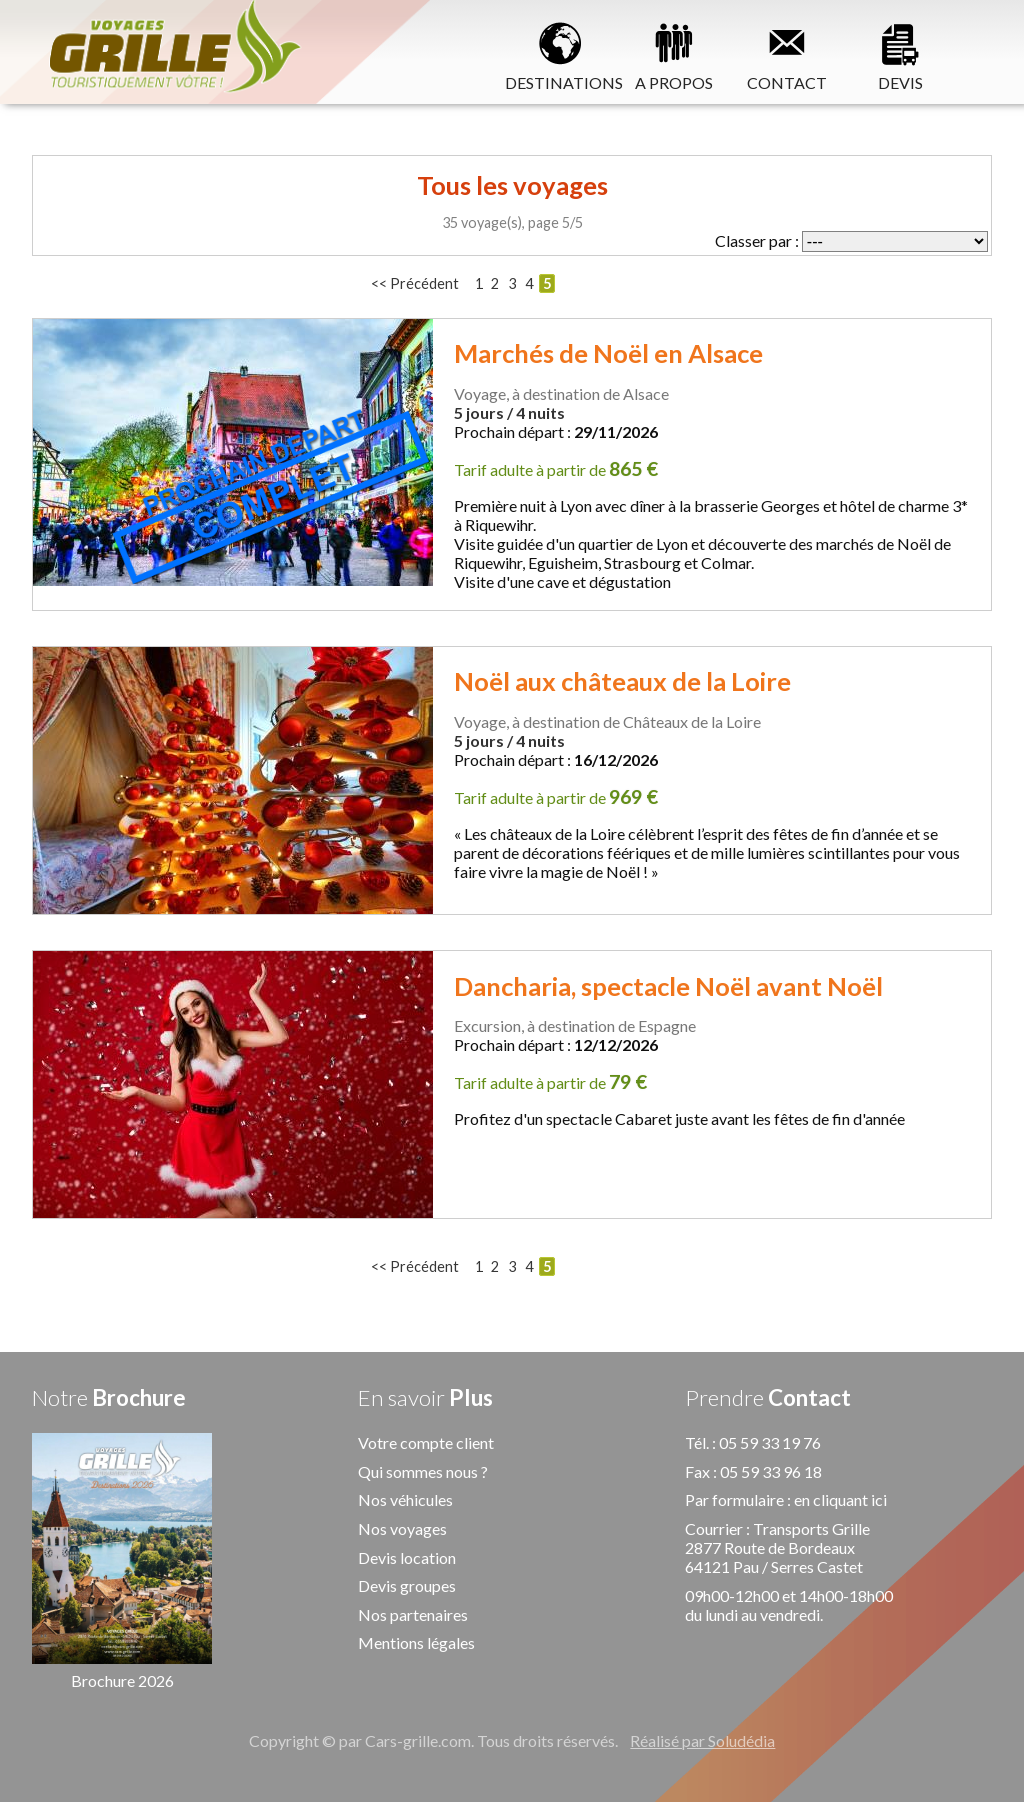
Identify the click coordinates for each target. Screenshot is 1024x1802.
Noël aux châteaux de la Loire (622, 681)
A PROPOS (674, 53)
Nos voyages (402, 1528)
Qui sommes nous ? (423, 1471)
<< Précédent (415, 283)
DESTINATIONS (561, 53)
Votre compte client (426, 1442)
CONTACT (787, 53)
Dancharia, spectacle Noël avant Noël (668, 986)
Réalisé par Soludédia (702, 1740)
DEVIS (900, 53)
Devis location (407, 1557)
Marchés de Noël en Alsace (608, 353)
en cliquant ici (840, 1499)
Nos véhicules (405, 1499)
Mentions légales (416, 1642)
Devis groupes (407, 1585)
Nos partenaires (413, 1614)
